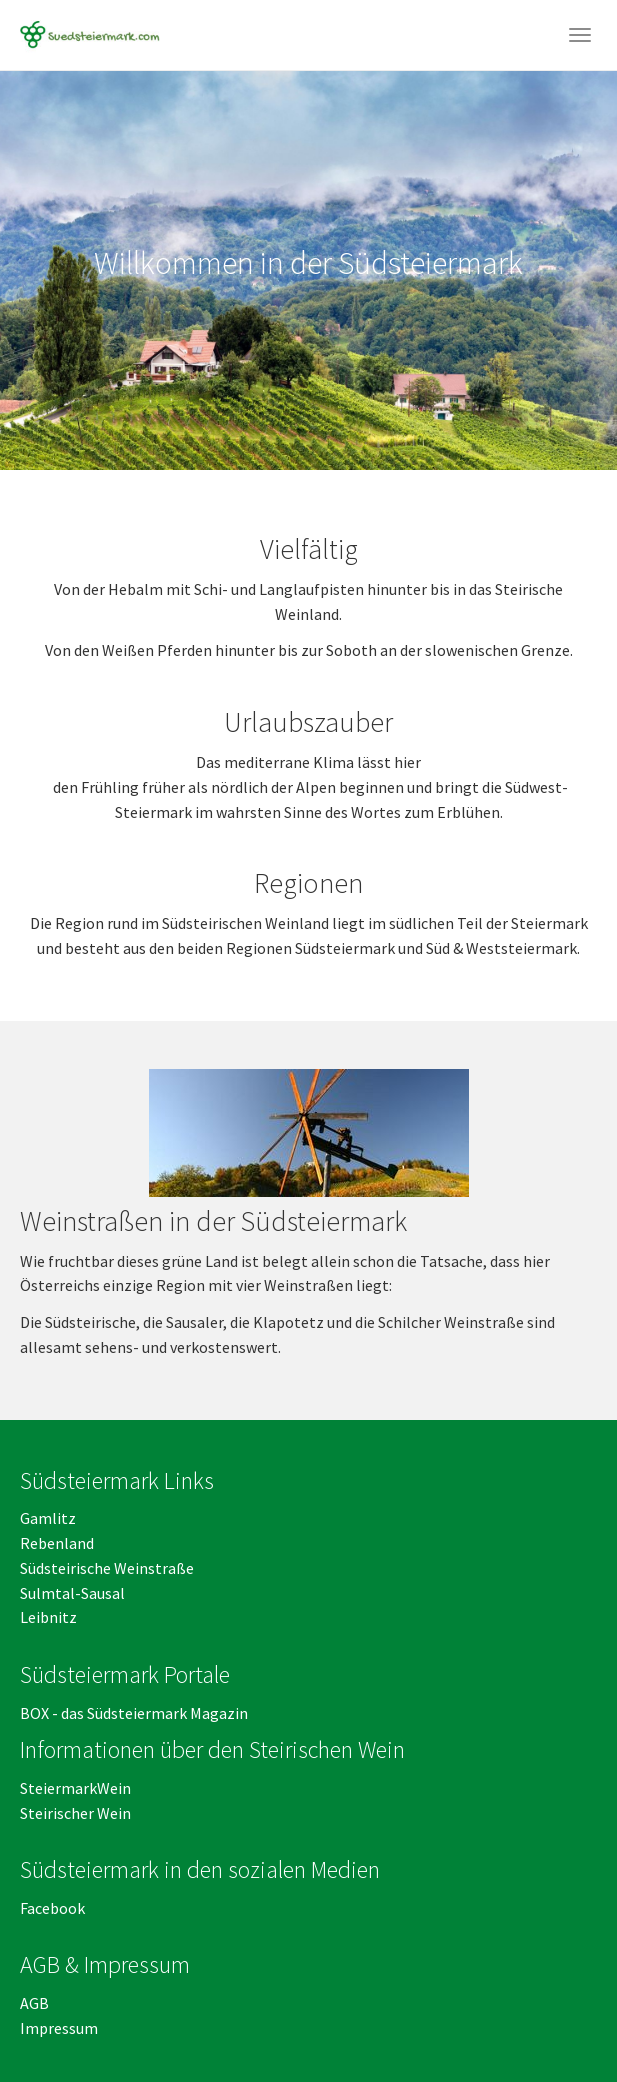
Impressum (59, 2028)
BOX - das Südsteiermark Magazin (134, 1713)
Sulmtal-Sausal (72, 1593)
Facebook (52, 1908)
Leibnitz (48, 1617)
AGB (36, 2003)
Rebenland (57, 1543)
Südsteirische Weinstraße (107, 1568)
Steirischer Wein (75, 1813)
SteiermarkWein (75, 1788)
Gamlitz (48, 1518)
